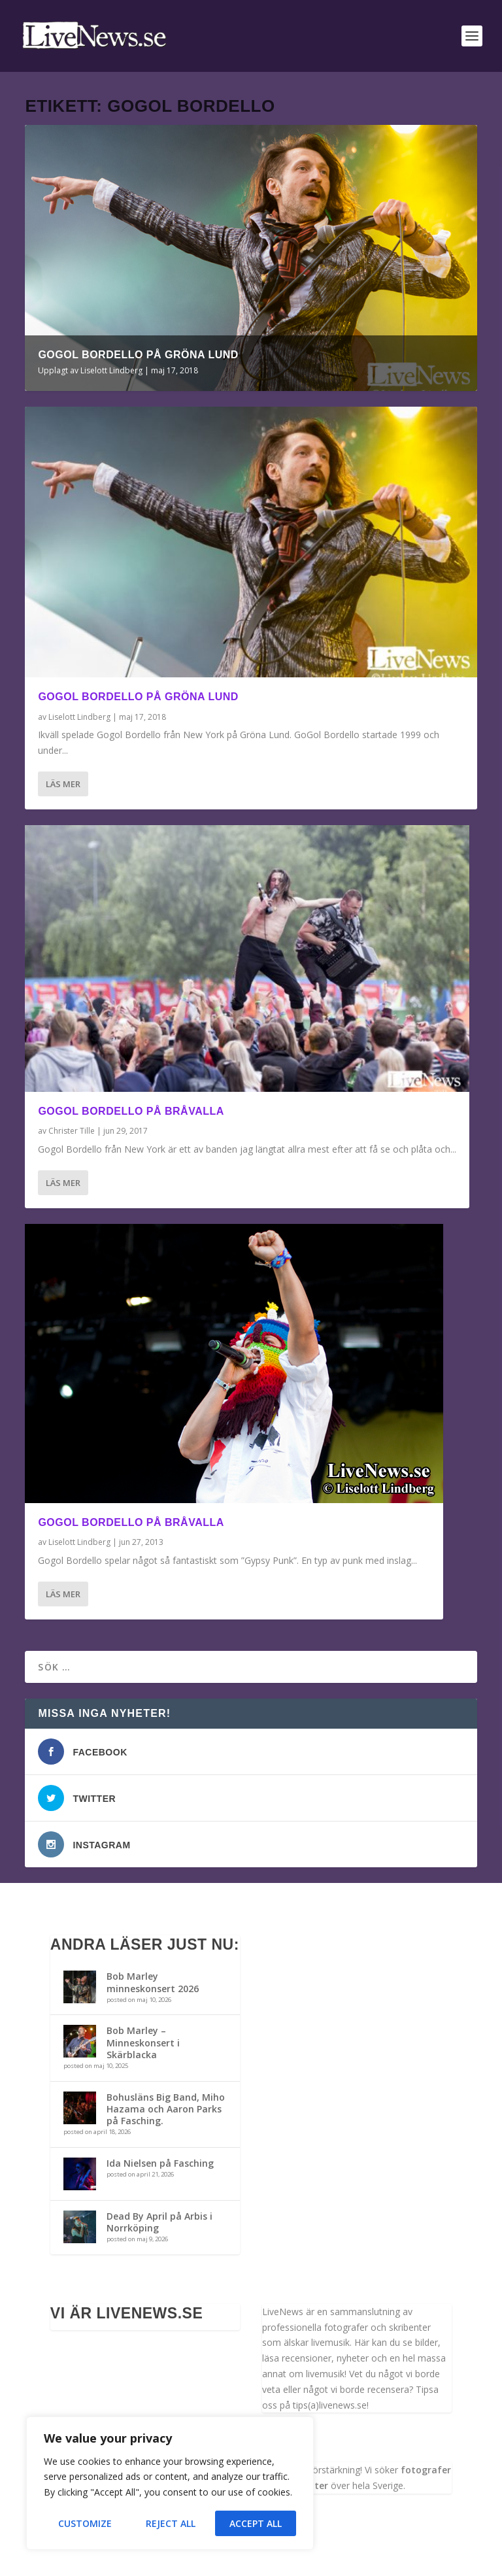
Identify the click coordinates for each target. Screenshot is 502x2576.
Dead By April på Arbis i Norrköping (159, 2222)
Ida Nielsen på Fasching (160, 2163)
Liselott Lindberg (111, 370)
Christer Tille (71, 1130)
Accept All (255, 2523)
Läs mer (63, 784)
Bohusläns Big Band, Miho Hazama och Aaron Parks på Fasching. (166, 2109)
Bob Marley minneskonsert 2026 (153, 1982)
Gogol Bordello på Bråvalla (131, 1111)
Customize (85, 2523)
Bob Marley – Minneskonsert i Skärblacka (143, 2042)
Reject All (170, 2523)
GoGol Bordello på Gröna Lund (138, 354)
